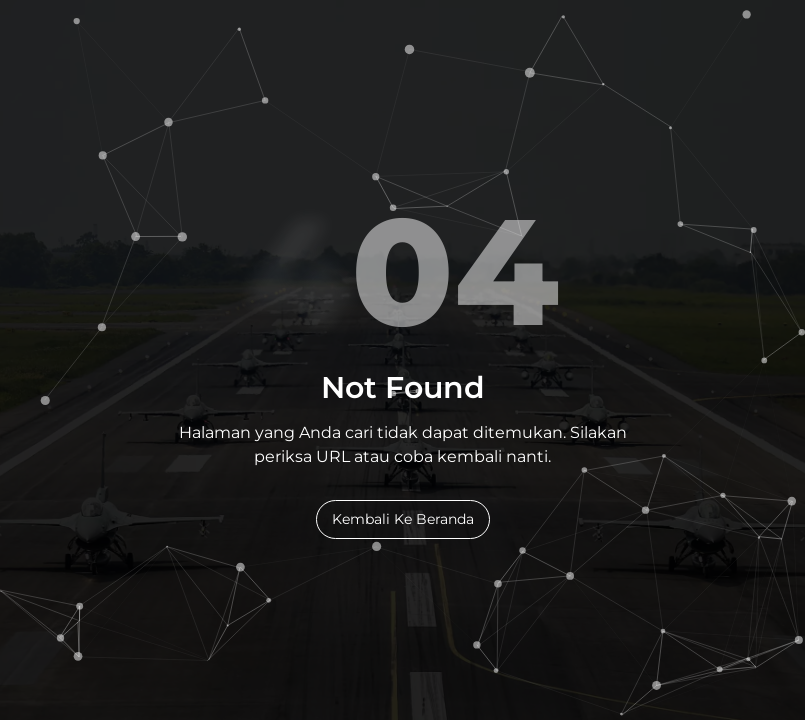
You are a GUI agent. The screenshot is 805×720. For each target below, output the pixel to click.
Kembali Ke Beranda (403, 519)
